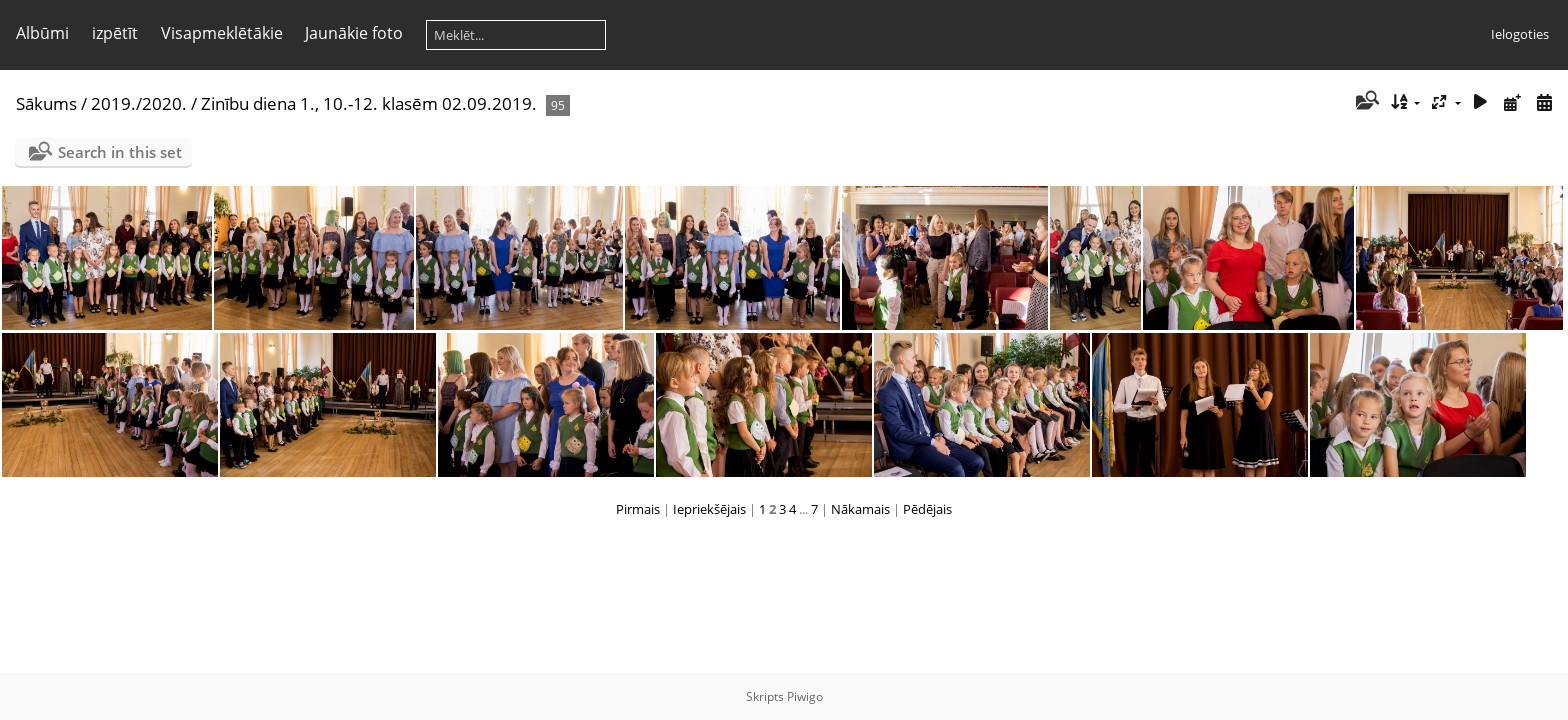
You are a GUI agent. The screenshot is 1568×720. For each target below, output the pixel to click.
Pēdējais (927, 509)
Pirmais (638, 509)
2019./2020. (139, 103)
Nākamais (860, 509)
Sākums (46, 103)
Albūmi (42, 33)
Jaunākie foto (354, 33)
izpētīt (115, 33)
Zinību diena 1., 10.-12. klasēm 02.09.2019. (369, 103)
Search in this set (120, 152)
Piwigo (805, 696)
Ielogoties (1520, 34)
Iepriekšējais (709, 509)
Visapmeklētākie (222, 33)
